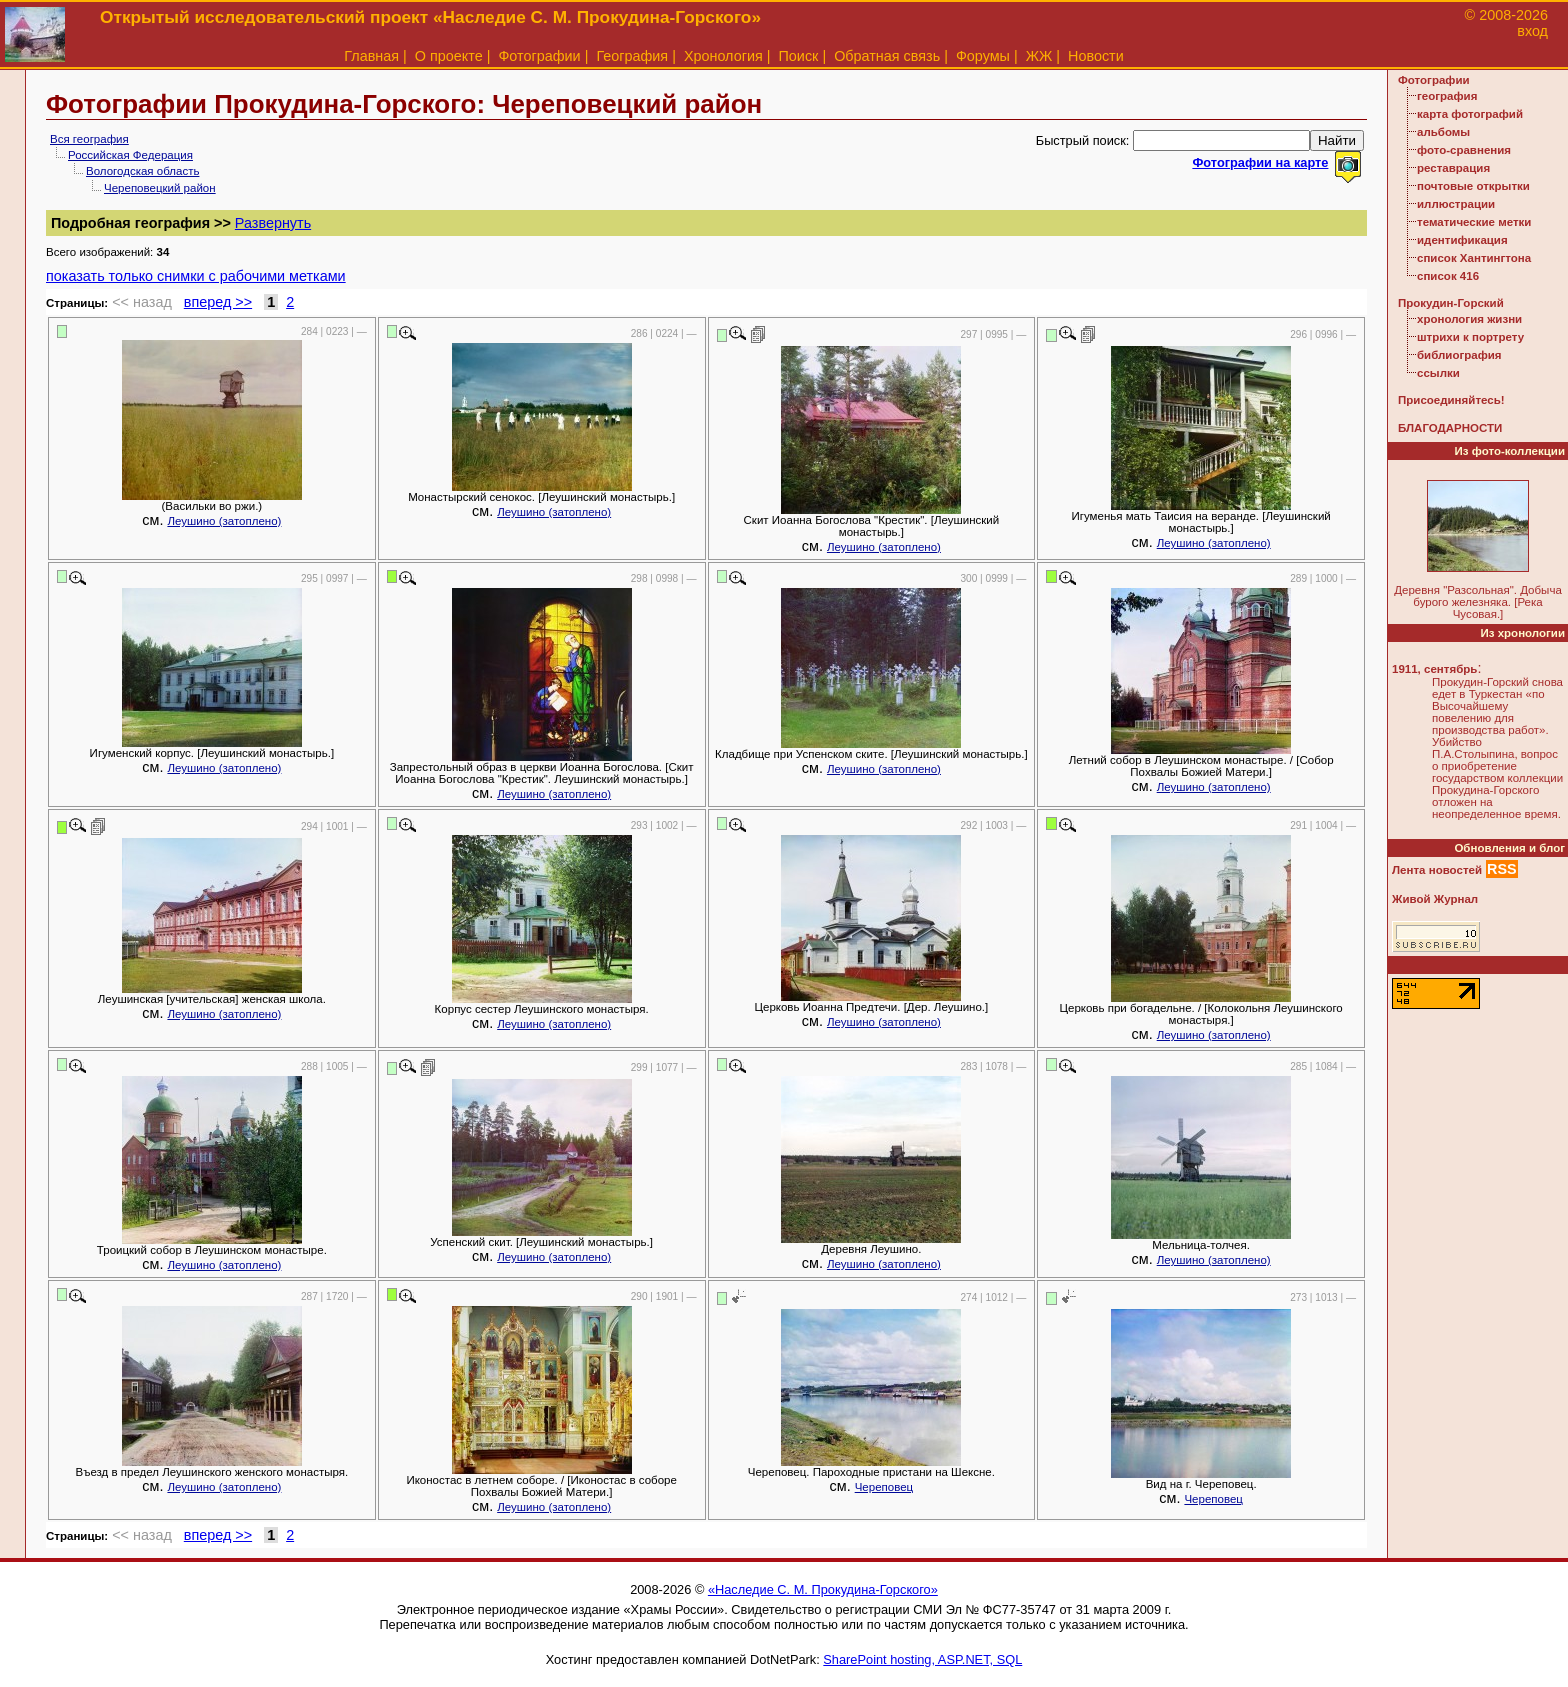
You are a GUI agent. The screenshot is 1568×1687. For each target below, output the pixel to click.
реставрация (1453, 168)
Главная (371, 56)
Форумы (983, 56)
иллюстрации (1456, 204)
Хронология (723, 56)
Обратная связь (887, 56)
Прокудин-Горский (1451, 303)
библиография (1459, 355)
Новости (1096, 56)
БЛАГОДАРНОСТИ (1450, 428)
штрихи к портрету (1470, 337)
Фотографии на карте (1260, 162)
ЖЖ (1039, 56)
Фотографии (539, 56)
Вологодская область (142, 171)
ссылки (1438, 373)
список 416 (1448, 276)
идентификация (1462, 240)
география (1447, 96)
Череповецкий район (160, 188)
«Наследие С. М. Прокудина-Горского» (823, 1589)
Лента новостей (1437, 870)
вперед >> (218, 302)
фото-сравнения (1464, 150)
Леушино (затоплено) (224, 521)
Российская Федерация (130, 155)
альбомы (1443, 132)
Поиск (799, 56)
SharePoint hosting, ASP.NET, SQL (922, 1659)
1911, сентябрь (1434, 669)
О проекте (449, 56)
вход (1532, 31)
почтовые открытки (1473, 186)
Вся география (89, 139)
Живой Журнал (1435, 899)
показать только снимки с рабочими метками (196, 276)
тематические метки (1474, 222)
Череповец (884, 1487)
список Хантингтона (1474, 258)
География (632, 56)
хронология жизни (1469, 319)
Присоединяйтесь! (1451, 400)
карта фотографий (1470, 114)
